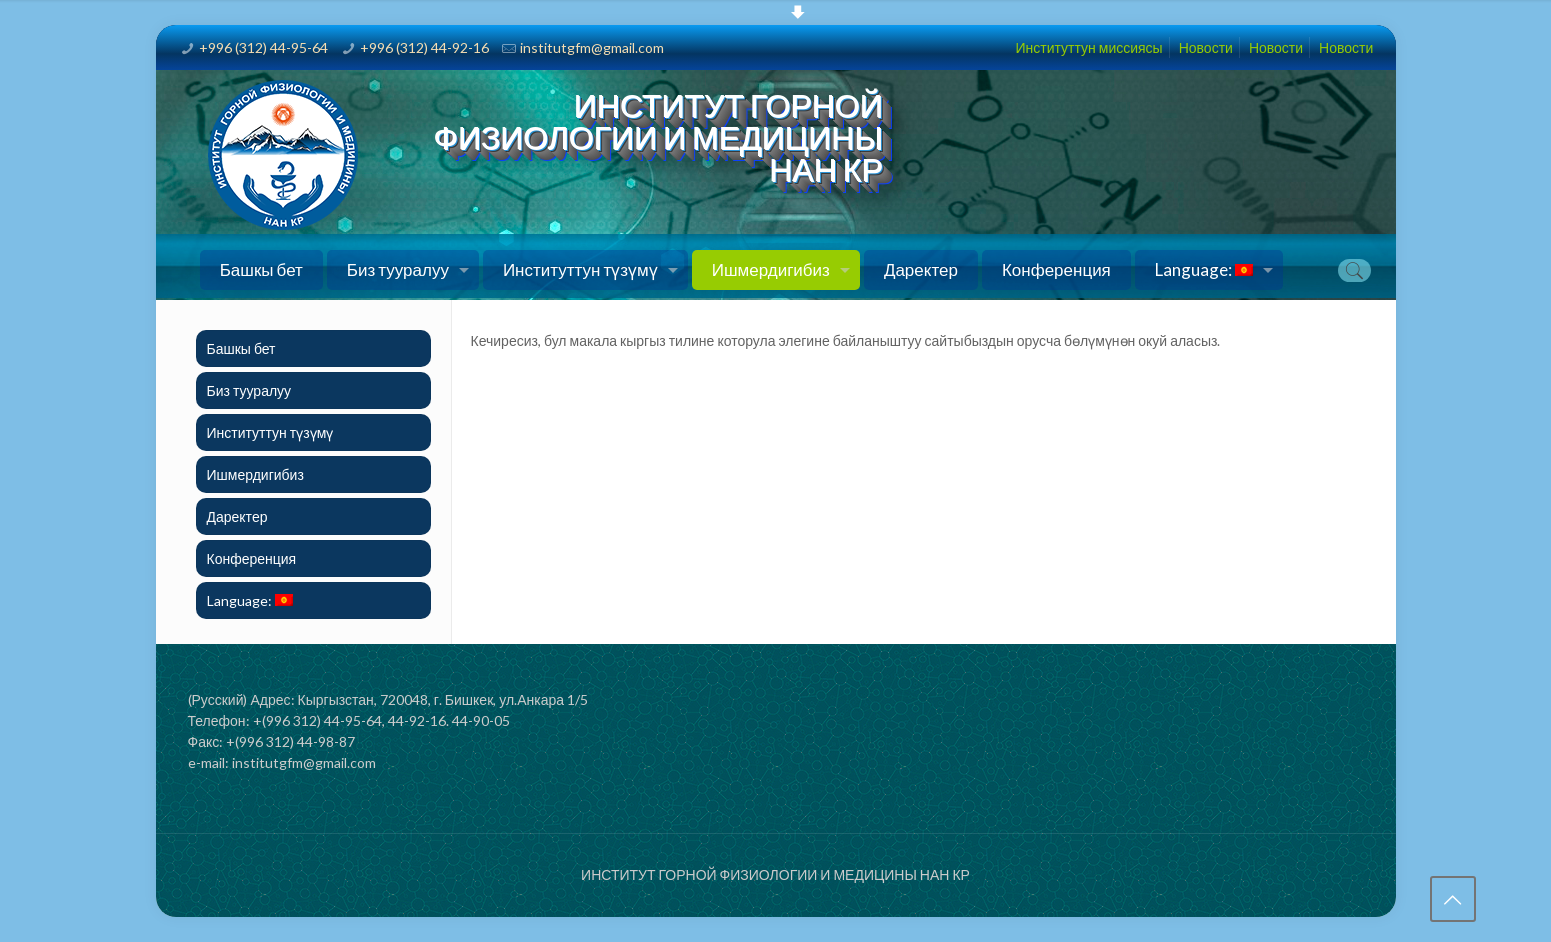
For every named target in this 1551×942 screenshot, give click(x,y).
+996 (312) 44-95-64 (263, 47)
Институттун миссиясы (1088, 47)
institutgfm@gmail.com (592, 47)
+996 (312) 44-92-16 (424, 47)
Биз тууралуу (249, 390)
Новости (1206, 47)
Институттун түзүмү (270, 432)
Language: (250, 600)
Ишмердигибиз (255, 474)
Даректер (237, 516)
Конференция (252, 558)
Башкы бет (241, 348)
